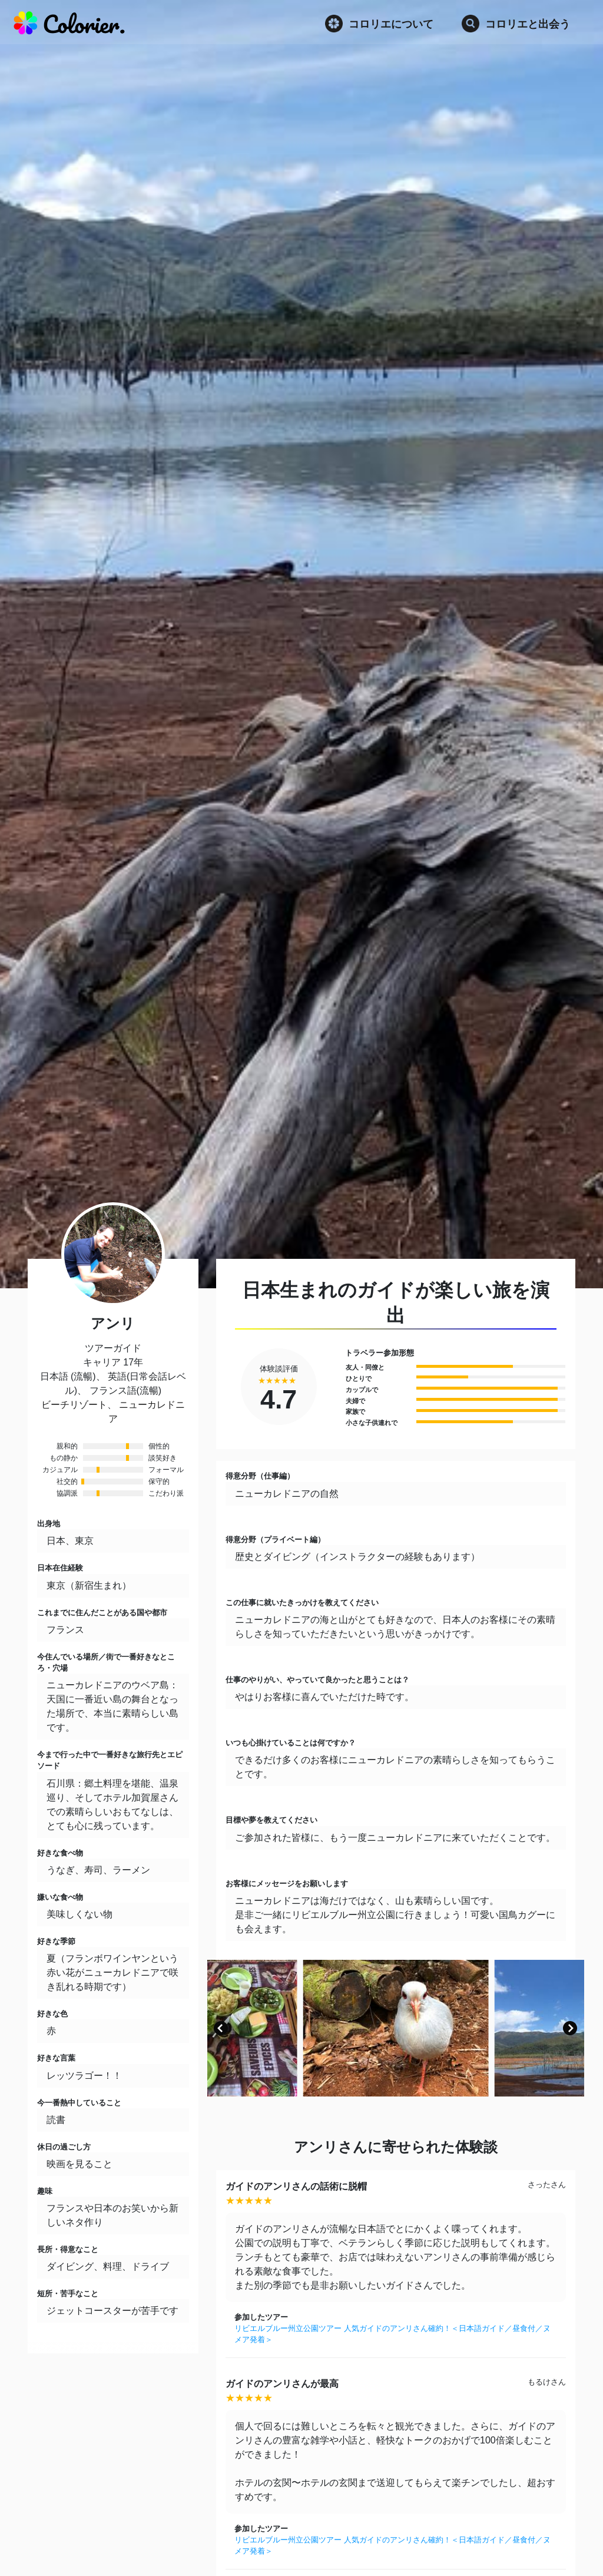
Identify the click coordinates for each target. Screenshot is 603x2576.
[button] (221, 2028)
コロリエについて (379, 23)
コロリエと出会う (516, 23)
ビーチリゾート (74, 1405)
